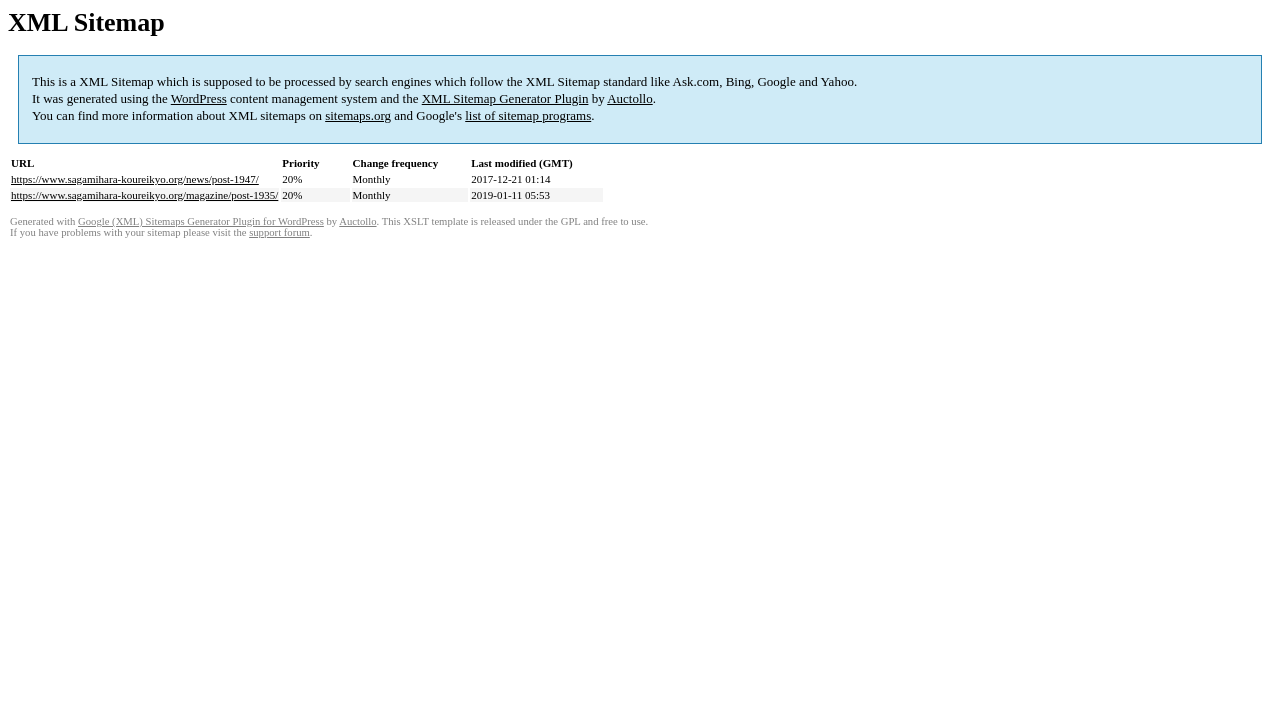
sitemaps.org (358, 115)
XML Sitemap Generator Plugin (505, 98)
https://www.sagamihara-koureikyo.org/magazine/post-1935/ (144, 195)
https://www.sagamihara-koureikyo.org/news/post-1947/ (135, 179)
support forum (279, 232)
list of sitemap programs (528, 115)
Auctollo (630, 98)
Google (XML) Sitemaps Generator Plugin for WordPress (201, 221)
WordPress (199, 98)
